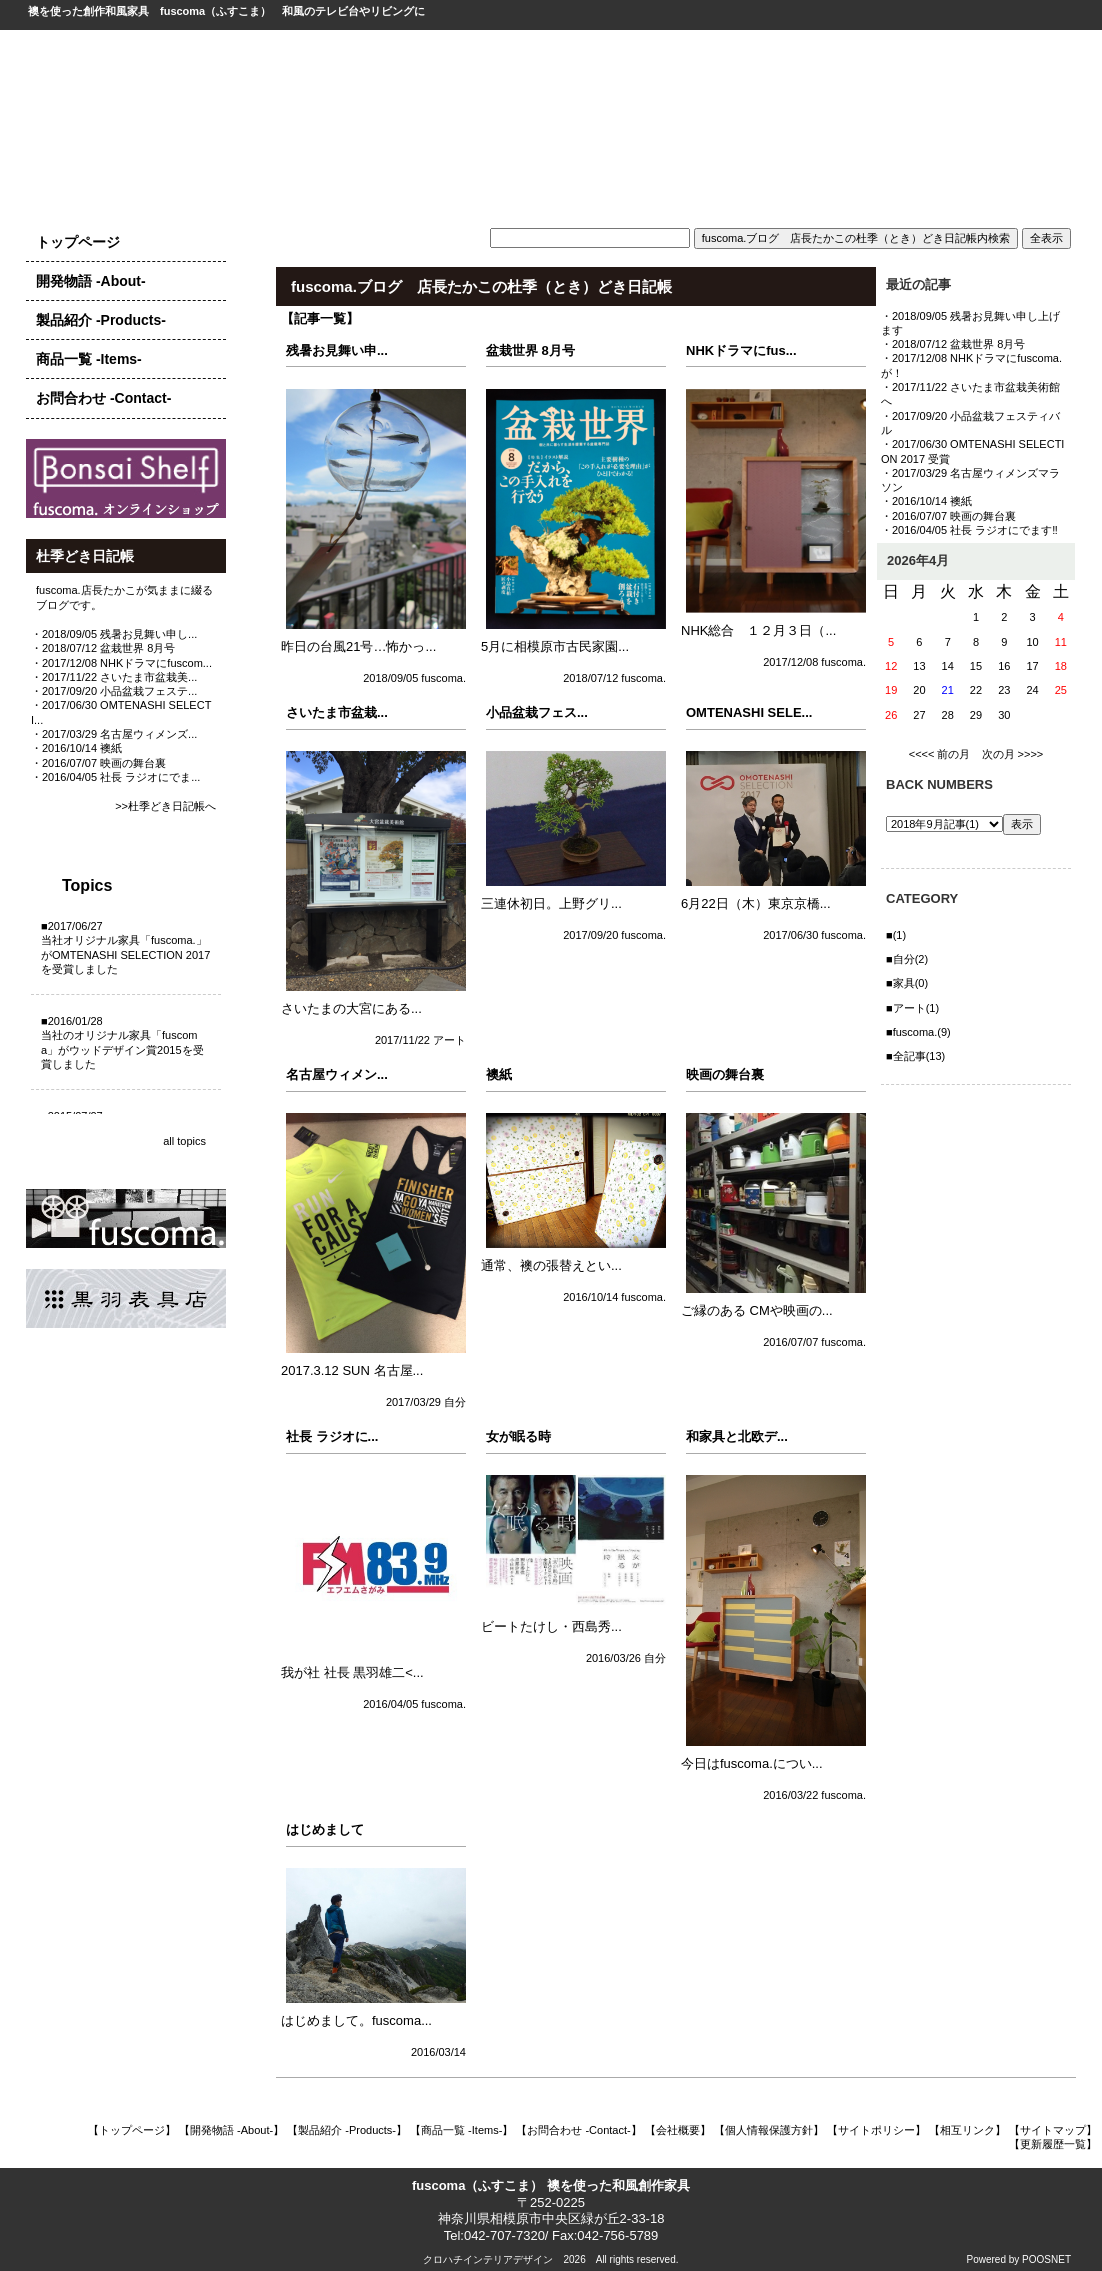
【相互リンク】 (967, 2130)
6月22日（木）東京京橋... (756, 903)
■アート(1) (912, 1008)
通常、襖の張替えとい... (551, 1265)
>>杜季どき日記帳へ (165, 806)
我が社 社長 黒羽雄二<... (352, 1672)
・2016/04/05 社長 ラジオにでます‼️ (969, 530)
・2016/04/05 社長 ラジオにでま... (115, 777)
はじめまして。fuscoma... (356, 2020)
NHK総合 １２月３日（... (758, 630)
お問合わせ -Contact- (103, 398)
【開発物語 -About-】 (231, 2130)
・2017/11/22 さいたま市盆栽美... (114, 677)
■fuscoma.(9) (918, 1032)
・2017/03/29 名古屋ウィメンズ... (114, 734)
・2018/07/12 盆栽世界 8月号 (103, 648)
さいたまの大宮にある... (351, 1008)
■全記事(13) (915, 1056)
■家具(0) (907, 983)
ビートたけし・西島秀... (551, 1626)
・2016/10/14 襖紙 (76, 748)
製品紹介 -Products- (101, 320)
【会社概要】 (678, 2130)
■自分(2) (907, 959)
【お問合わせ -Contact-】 (578, 2130)
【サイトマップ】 (1053, 2130)
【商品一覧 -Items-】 (461, 2130)
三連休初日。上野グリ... (551, 903)
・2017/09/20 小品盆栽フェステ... (114, 691)
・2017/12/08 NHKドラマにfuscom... (121, 663)
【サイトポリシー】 (876, 2130)
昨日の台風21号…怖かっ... (358, 646)
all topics (184, 1141)
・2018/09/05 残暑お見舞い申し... (114, 634)
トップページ (78, 242)
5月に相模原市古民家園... (555, 646)
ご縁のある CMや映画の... (757, 1310)
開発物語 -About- (91, 281)
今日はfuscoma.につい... (752, 1763)
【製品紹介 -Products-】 (347, 2130)
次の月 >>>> (1013, 754)
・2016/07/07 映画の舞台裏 (98, 763)
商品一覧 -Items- (89, 359)
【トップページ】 (132, 2130)
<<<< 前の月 (940, 754)
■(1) (896, 935)
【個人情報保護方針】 (769, 2130)
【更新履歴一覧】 (1053, 2144)
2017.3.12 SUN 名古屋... (352, 1370)
